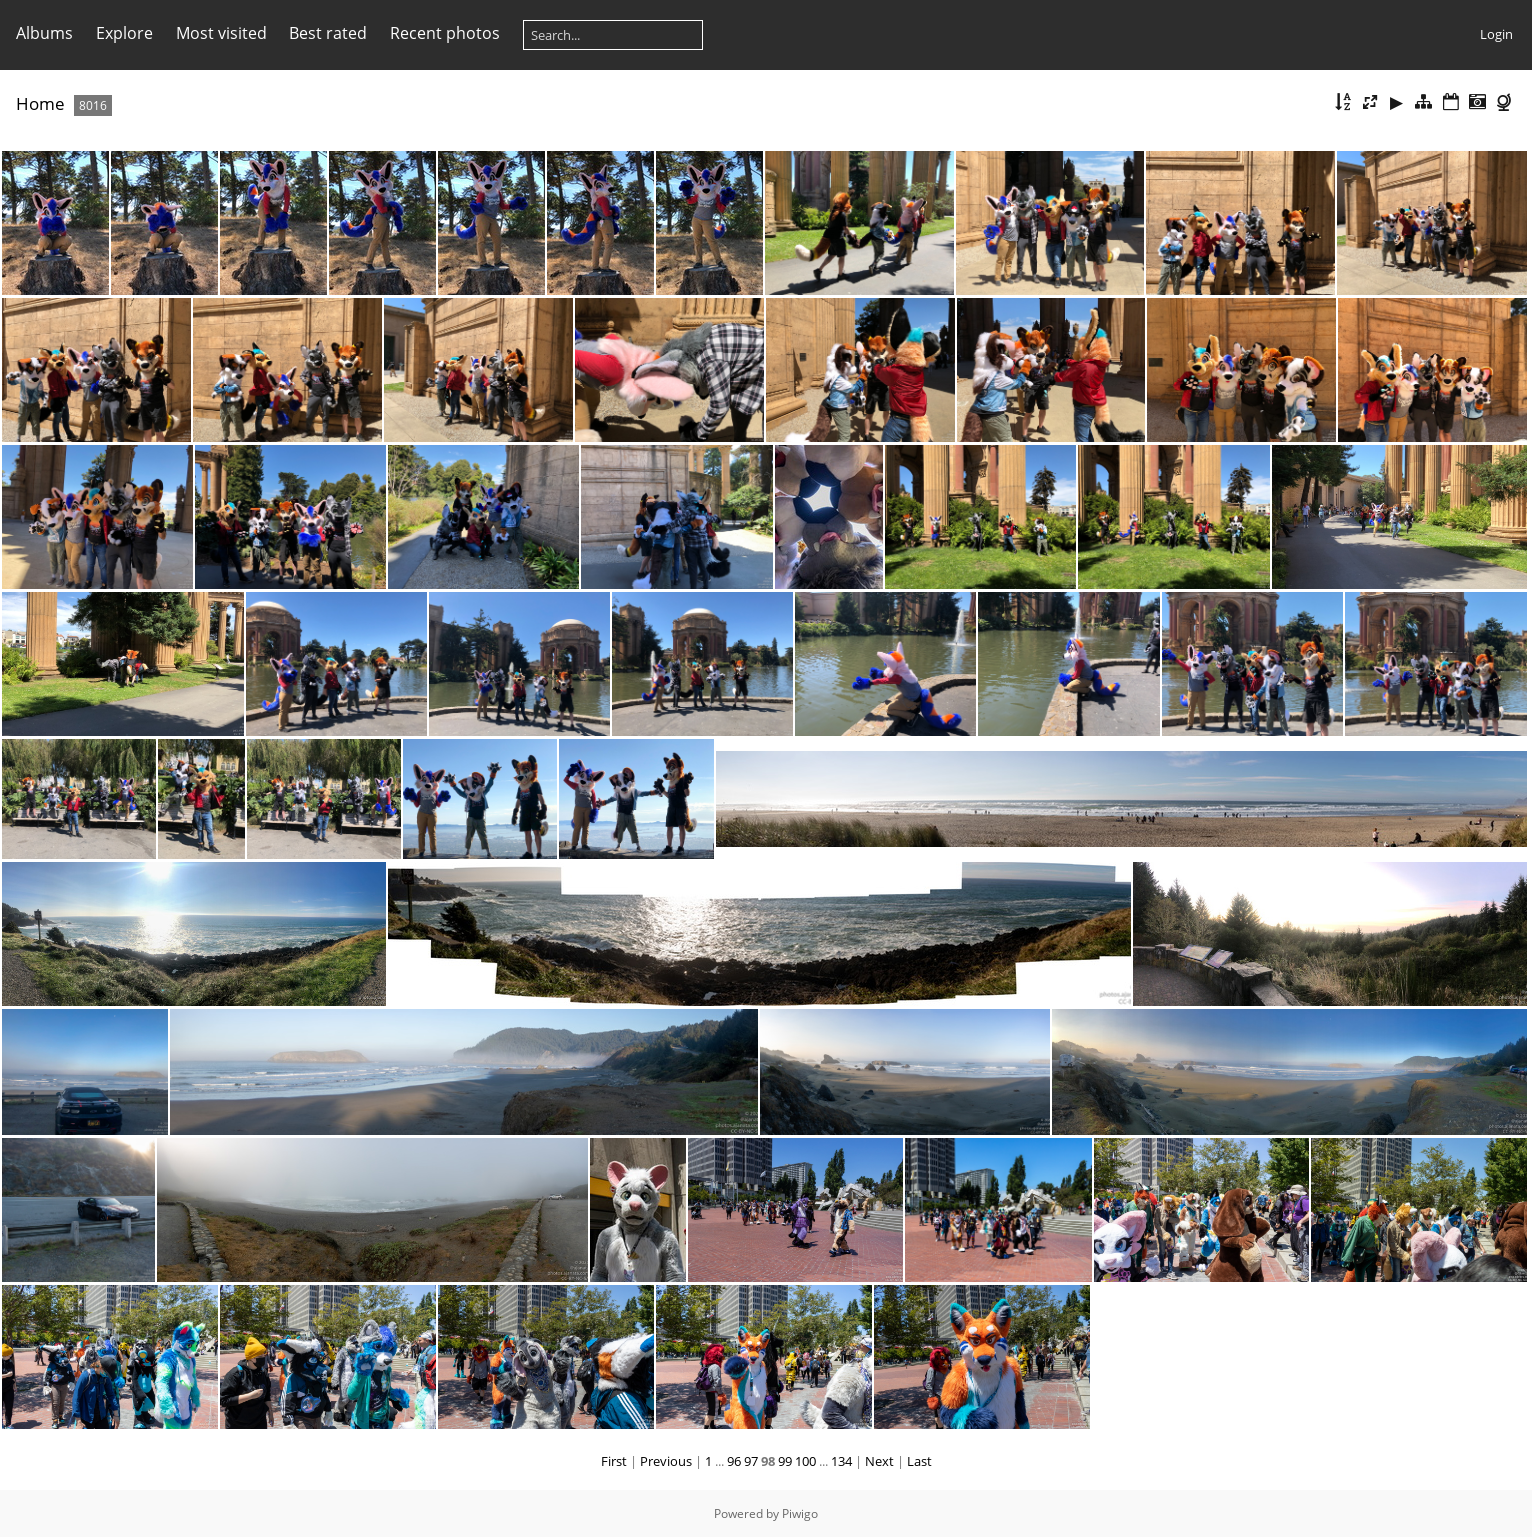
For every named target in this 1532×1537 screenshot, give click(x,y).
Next (879, 1461)
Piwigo (800, 1513)
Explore (124, 33)
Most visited (221, 33)
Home (40, 103)
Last (919, 1461)
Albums (44, 33)
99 (785, 1461)
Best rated (328, 33)
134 (841, 1461)
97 (751, 1461)
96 (734, 1461)
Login (1496, 34)
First (614, 1461)
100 (805, 1461)
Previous (666, 1461)
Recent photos (445, 33)
